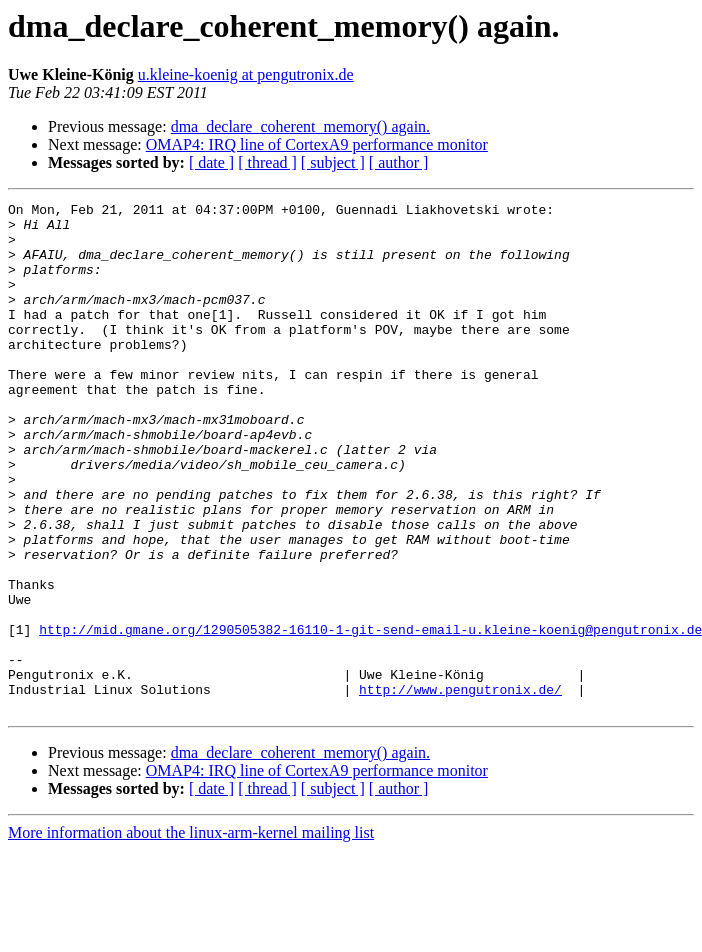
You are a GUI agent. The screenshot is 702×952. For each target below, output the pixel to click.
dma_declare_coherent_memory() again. (300, 126)
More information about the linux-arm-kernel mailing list (191, 934)
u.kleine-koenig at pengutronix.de (246, 74)
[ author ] (399, 162)
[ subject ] (333, 162)
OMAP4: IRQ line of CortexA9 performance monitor (317, 144)
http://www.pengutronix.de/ (460, 788)
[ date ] (211, 162)
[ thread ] (267, 162)
